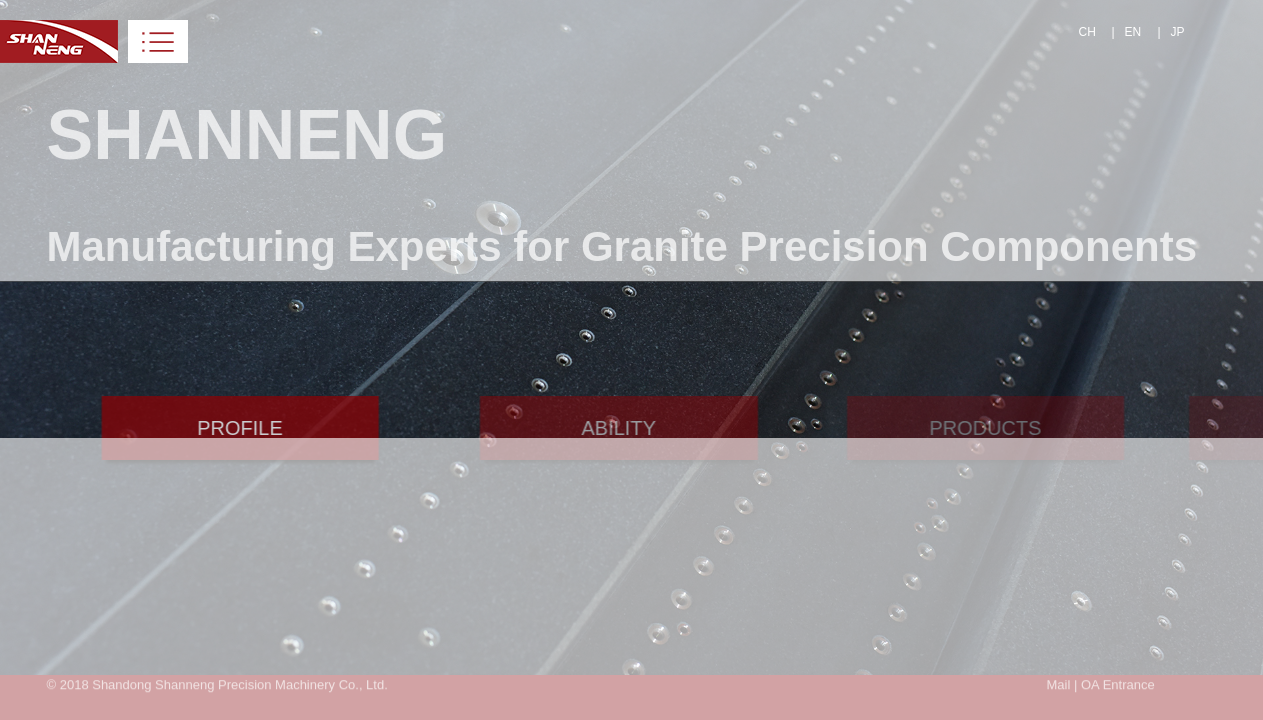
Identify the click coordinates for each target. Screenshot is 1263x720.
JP (1178, 32)
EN (1133, 32)
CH (1087, 32)
